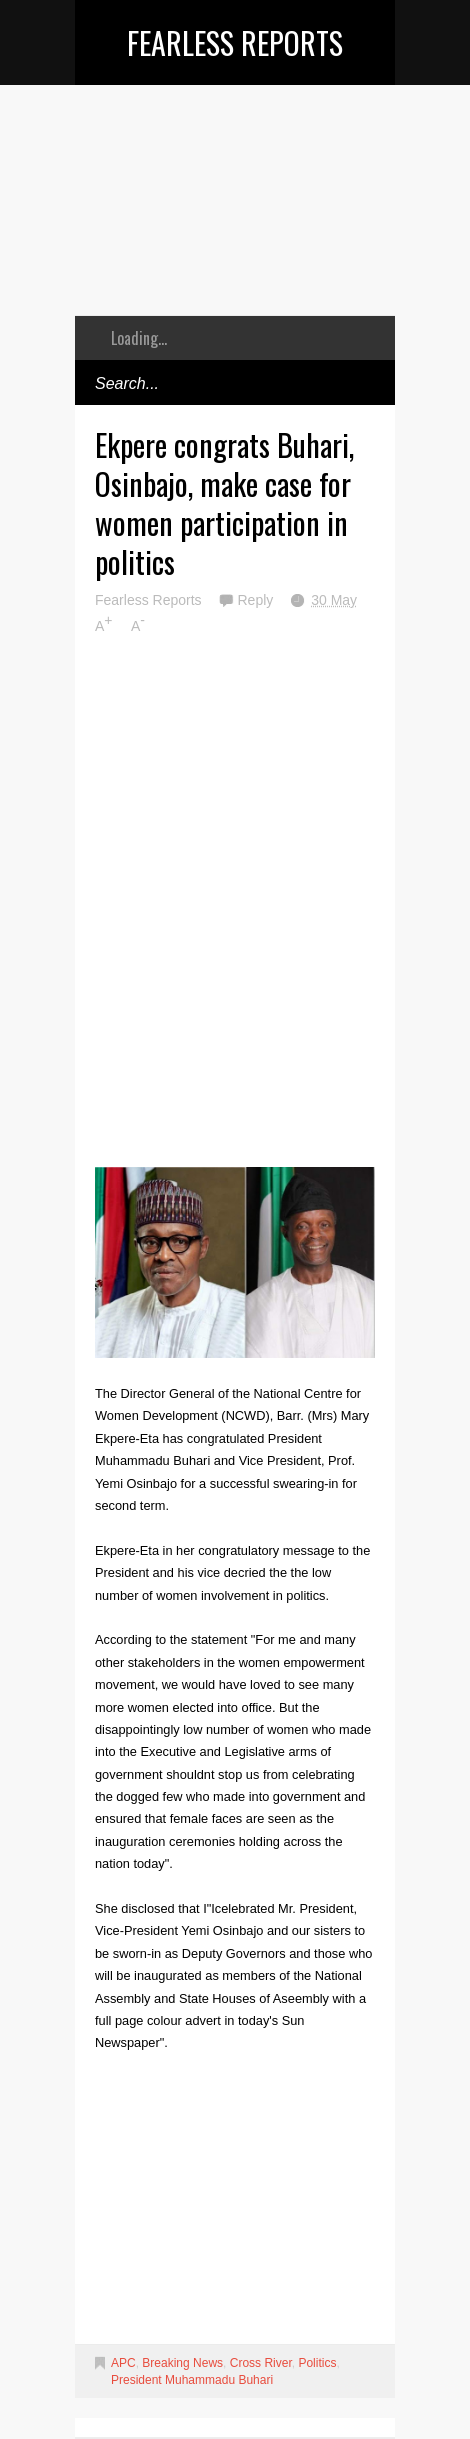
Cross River (261, 2363)
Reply (257, 600)
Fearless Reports (235, 42)
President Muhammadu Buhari (192, 2380)
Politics (317, 2363)
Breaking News (182, 2363)
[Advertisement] (235, 215)
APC (123, 2363)
